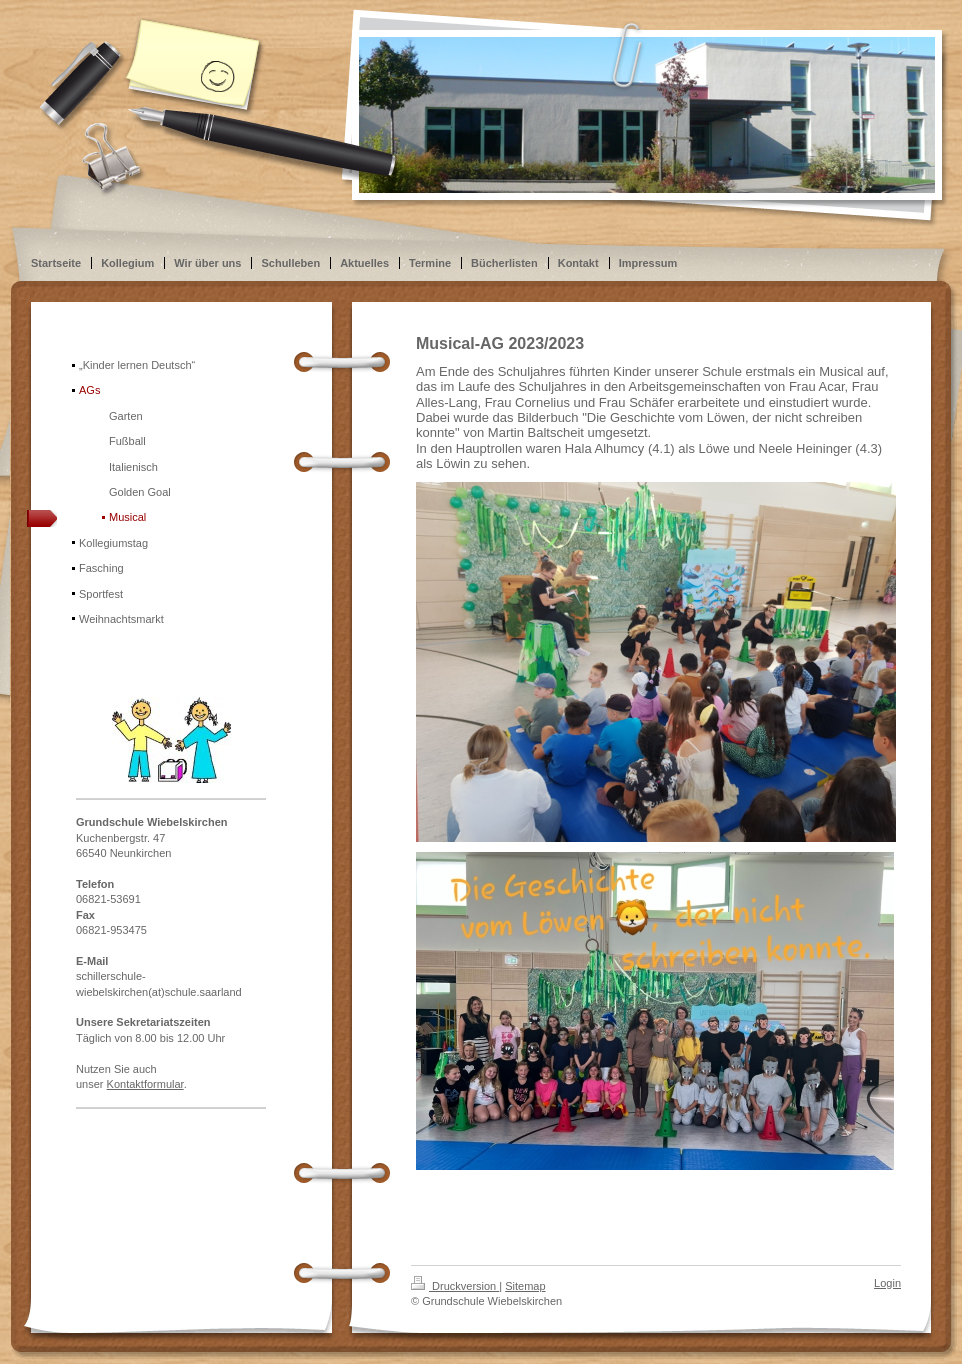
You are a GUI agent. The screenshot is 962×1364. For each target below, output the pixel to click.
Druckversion (455, 1286)
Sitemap (525, 1286)
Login (887, 1283)
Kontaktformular (145, 1084)
